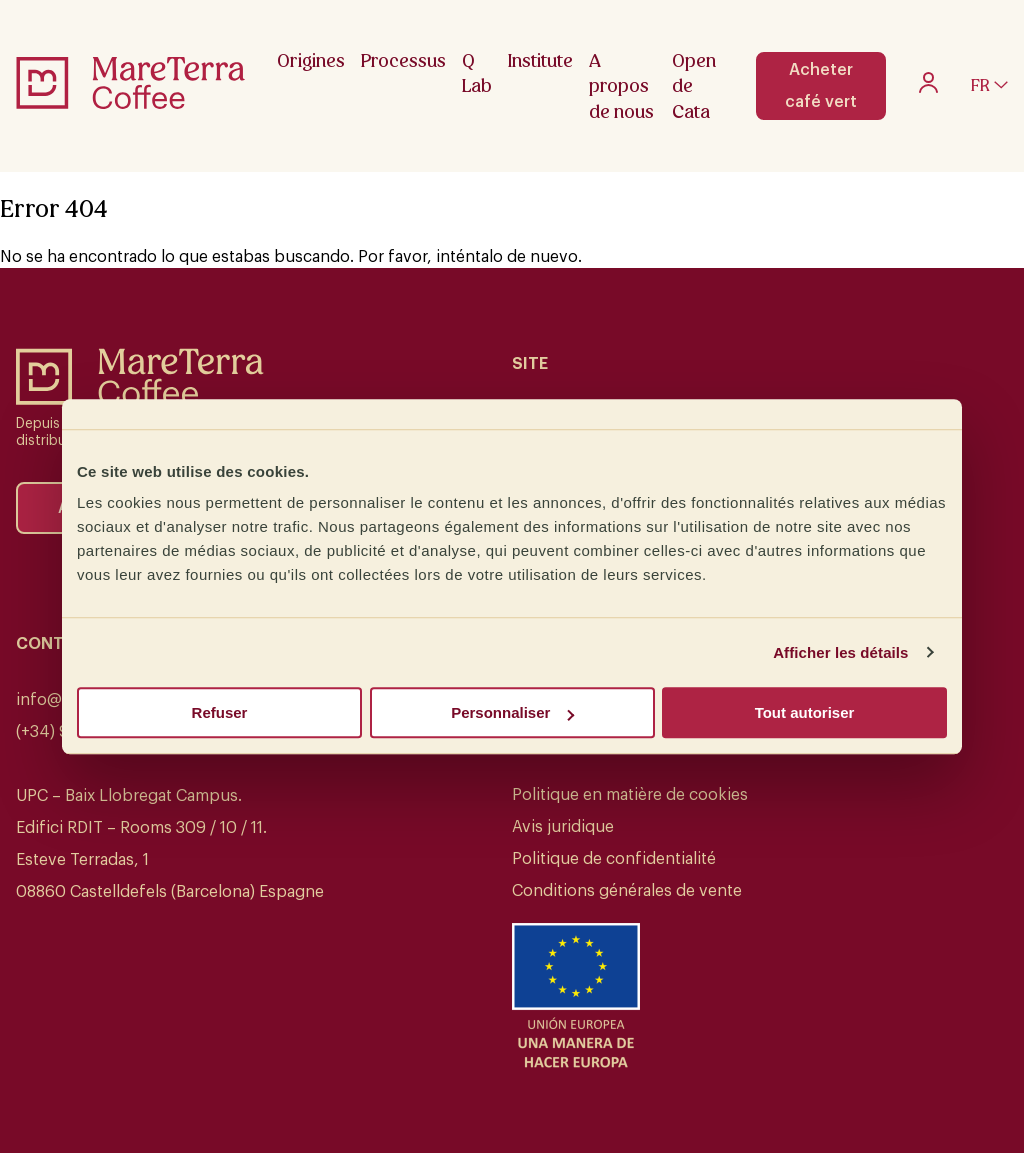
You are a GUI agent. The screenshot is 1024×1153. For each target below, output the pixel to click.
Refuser (220, 712)
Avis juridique (563, 827)
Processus (403, 60)
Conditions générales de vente (627, 891)
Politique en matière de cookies (630, 795)
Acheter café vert (821, 86)
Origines (311, 60)
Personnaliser (512, 712)
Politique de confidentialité (614, 859)
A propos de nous (621, 86)
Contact (56, 644)
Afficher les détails (840, 652)
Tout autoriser (805, 712)
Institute (540, 60)
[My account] (928, 88)
